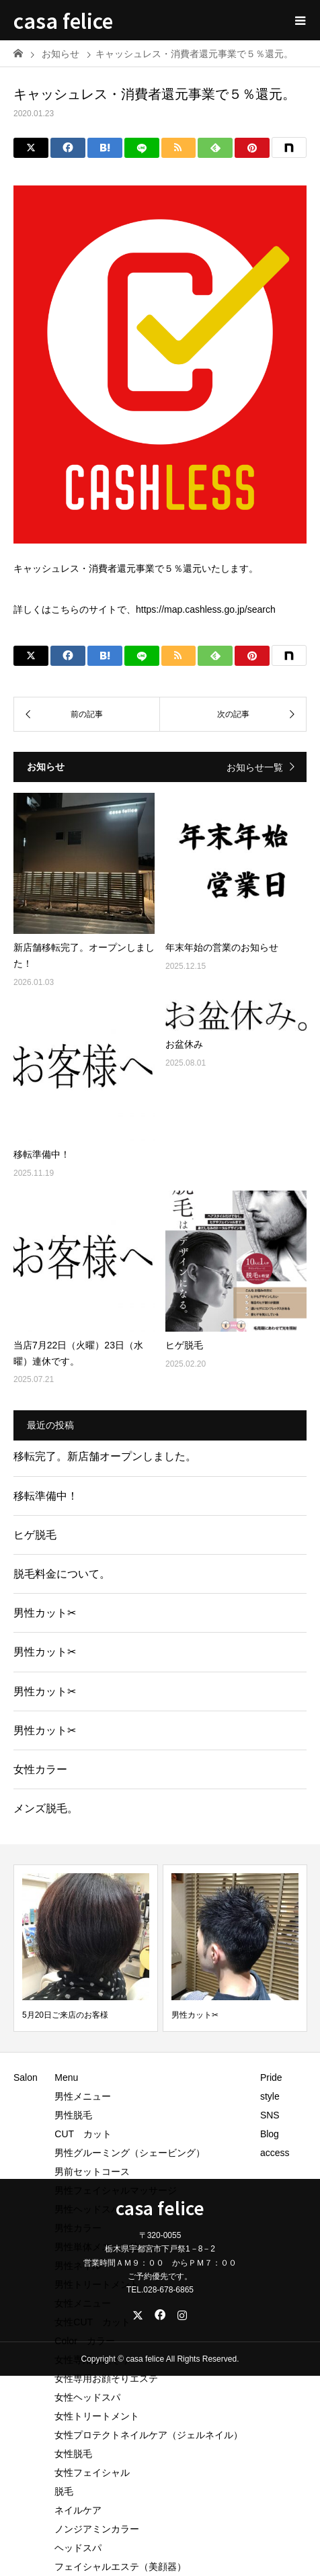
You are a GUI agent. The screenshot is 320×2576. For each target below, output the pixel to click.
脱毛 (63, 2491)
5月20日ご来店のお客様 (65, 2015)
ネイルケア (78, 2510)
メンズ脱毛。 (45, 1808)
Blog (269, 2134)
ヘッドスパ (78, 2547)
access (275, 2152)
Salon (25, 2077)
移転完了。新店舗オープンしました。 (104, 1456)
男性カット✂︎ (44, 1613)
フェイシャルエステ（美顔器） (120, 2566)
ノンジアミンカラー (96, 2529)
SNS (270, 2115)
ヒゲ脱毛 (34, 1535)
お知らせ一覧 (255, 767)
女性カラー (40, 1769)
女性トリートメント (96, 2416)
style (270, 2096)
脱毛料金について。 (61, 1574)
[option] (85, 1948)
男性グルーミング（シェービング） (129, 2152)
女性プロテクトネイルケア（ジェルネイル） (148, 2435)
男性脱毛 (73, 2115)
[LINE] (141, 148)
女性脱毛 (73, 2453)
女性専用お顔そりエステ (106, 2378)
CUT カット (87, 2134)
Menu (66, 2077)
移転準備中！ (45, 1496)
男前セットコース (92, 2171)
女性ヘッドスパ (87, 2397)
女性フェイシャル (92, 2472)
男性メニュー (82, 2096)
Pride (271, 2077)
